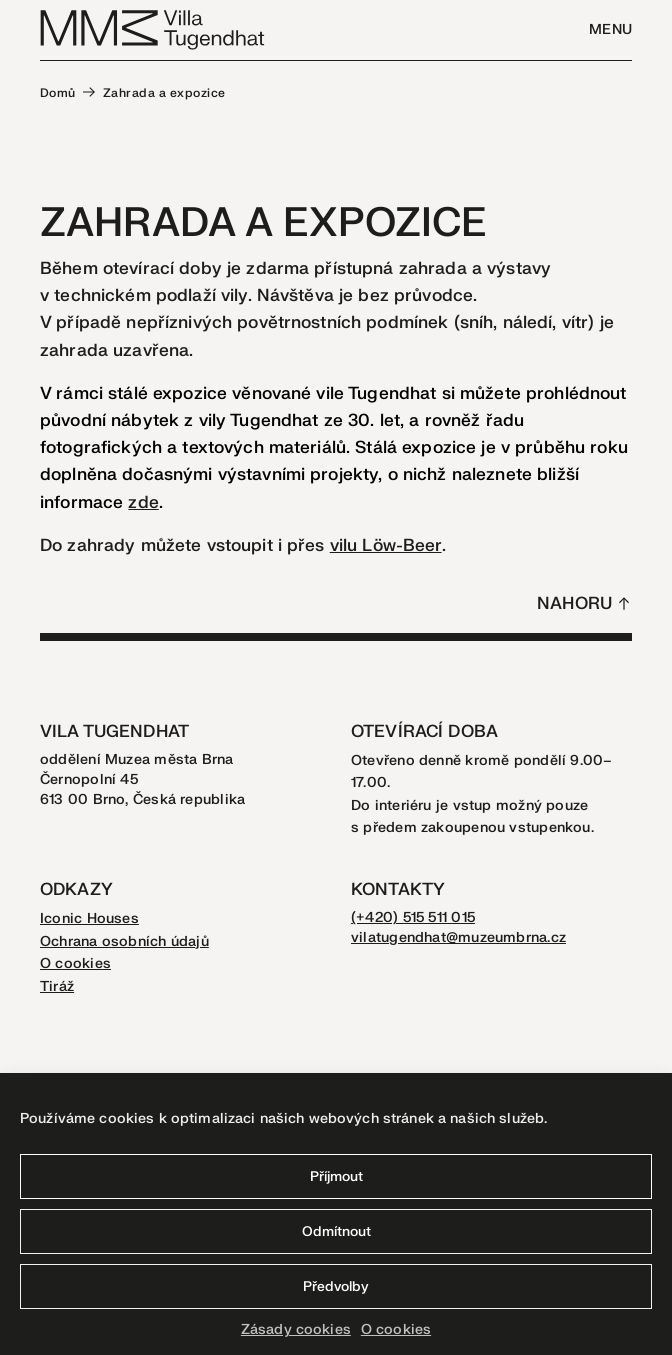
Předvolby (336, 1286)
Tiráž (57, 986)
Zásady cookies (296, 1329)
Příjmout (336, 1176)
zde (143, 502)
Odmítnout (336, 1231)
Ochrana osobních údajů (124, 941)
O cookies (396, 1329)
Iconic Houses (89, 918)
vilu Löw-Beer (386, 545)
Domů (58, 93)
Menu (610, 29)
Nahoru (574, 603)
